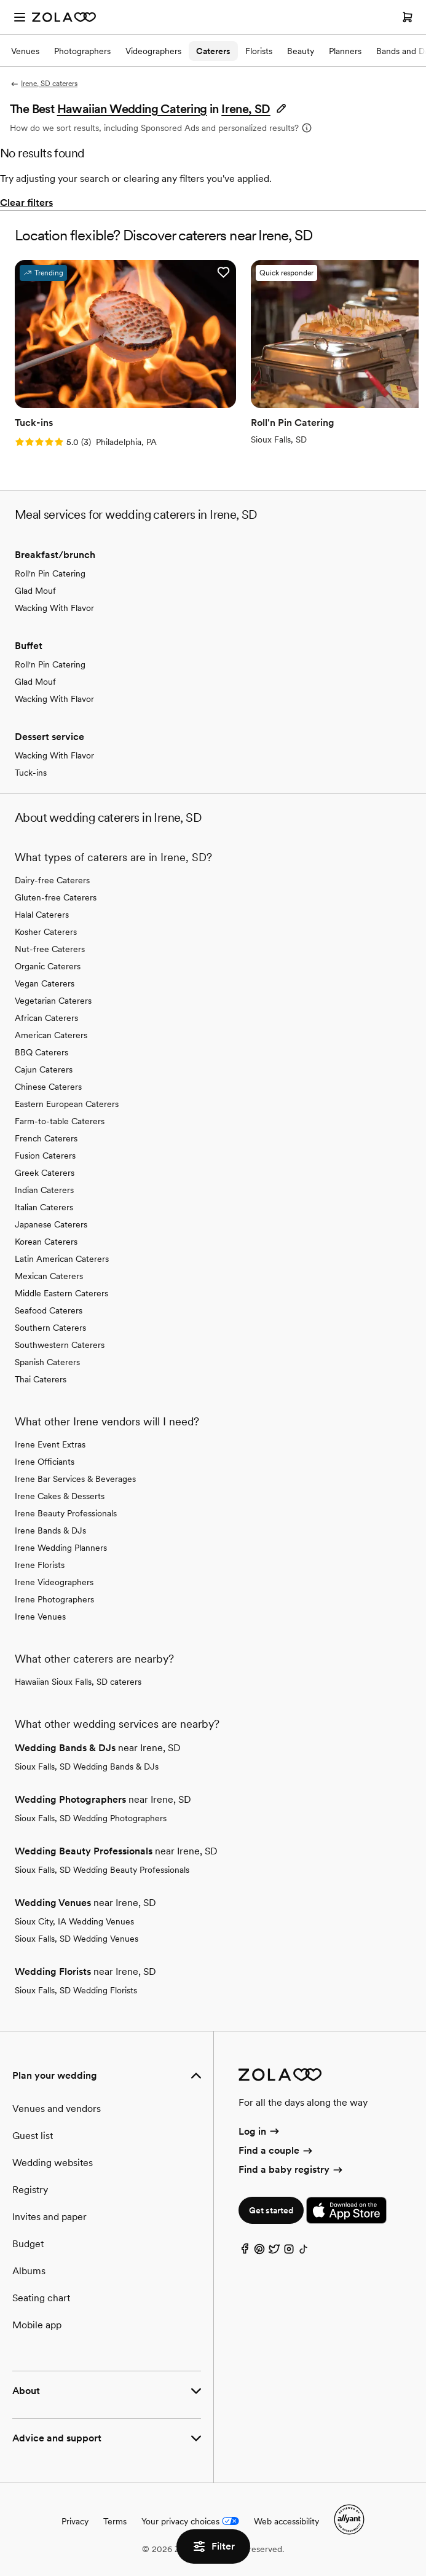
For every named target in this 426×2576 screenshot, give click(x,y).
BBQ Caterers (41, 1052)
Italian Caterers (44, 1207)
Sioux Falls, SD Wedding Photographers (91, 1818)
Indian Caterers (44, 1190)
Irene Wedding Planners (61, 1548)
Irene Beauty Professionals (66, 1513)
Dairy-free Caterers (52, 880)
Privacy (75, 2521)
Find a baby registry (291, 2169)
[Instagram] (289, 2252)
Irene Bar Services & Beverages (75, 1479)
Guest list (32, 2135)
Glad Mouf (35, 591)
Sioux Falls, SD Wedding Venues (76, 1939)
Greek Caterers (44, 1173)
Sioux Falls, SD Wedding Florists (76, 1990)
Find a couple (276, 2150)
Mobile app (36, 2325)
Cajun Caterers (44, 1069)
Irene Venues (40, 1616)
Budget (28, 2244)
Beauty (300, 51)
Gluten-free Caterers (56, 897)
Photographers (82, 51)
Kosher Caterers (46, 932)
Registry (30, 2190)
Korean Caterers (46, 1242)
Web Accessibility (0, 0)
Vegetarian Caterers (53, 1001)
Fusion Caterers (45, 1155)
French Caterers (46, 1138)
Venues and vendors (56, 2108)
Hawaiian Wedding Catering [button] (132, 108)
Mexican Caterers (49, 1276)
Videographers (153, 51)
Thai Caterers (40, 1379)
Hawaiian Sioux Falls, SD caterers (78, 1682)
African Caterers (46, 1018)
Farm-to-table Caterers (60, 1121)
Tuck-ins (31, 773)
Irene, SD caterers (43, 83)
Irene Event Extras (50, 1444)
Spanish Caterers (47, 1362)
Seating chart (41, 2298)
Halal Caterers (42, 915)
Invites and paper (49, 2217)
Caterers (213, 51)
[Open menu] (19, 17)
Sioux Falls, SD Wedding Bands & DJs (87, 1766)
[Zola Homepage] (64, 17)
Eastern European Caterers (67, 1104)
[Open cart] (407, 17)
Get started (271, 2210)
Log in (260, 2131)
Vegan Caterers (44, 983)
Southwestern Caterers (60, 1345)
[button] (254, 108)
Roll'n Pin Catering (50, 573)
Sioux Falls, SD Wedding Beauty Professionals (102, 1870)
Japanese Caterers (51, 1224)
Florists (258, 51)
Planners (345, 51)
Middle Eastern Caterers (61, 1293)
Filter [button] (213, 2546)
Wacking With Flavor (54, 608)
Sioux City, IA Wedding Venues (74, 1921)
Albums (28, 2271)
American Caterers (51, 1035)
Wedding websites (52, 2162)
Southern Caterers (50, 1328)
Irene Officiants (44, 1462)
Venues (25, 51)
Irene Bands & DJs (50, 1530)
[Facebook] (245, 2252)
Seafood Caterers (48, 1310)
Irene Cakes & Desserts (60, 1496)
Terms (115, 2521)
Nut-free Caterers (50, 949)
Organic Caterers (48, 966)
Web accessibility (286, 2521)
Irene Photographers (54, 1599)
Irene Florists (40, 1565)
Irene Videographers (54, 1582)
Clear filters (26, 202)
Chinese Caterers (48, 1087)
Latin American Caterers (62, 1259)
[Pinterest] (259, 2252)
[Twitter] (274, 2252)
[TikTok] (304, 2252)
